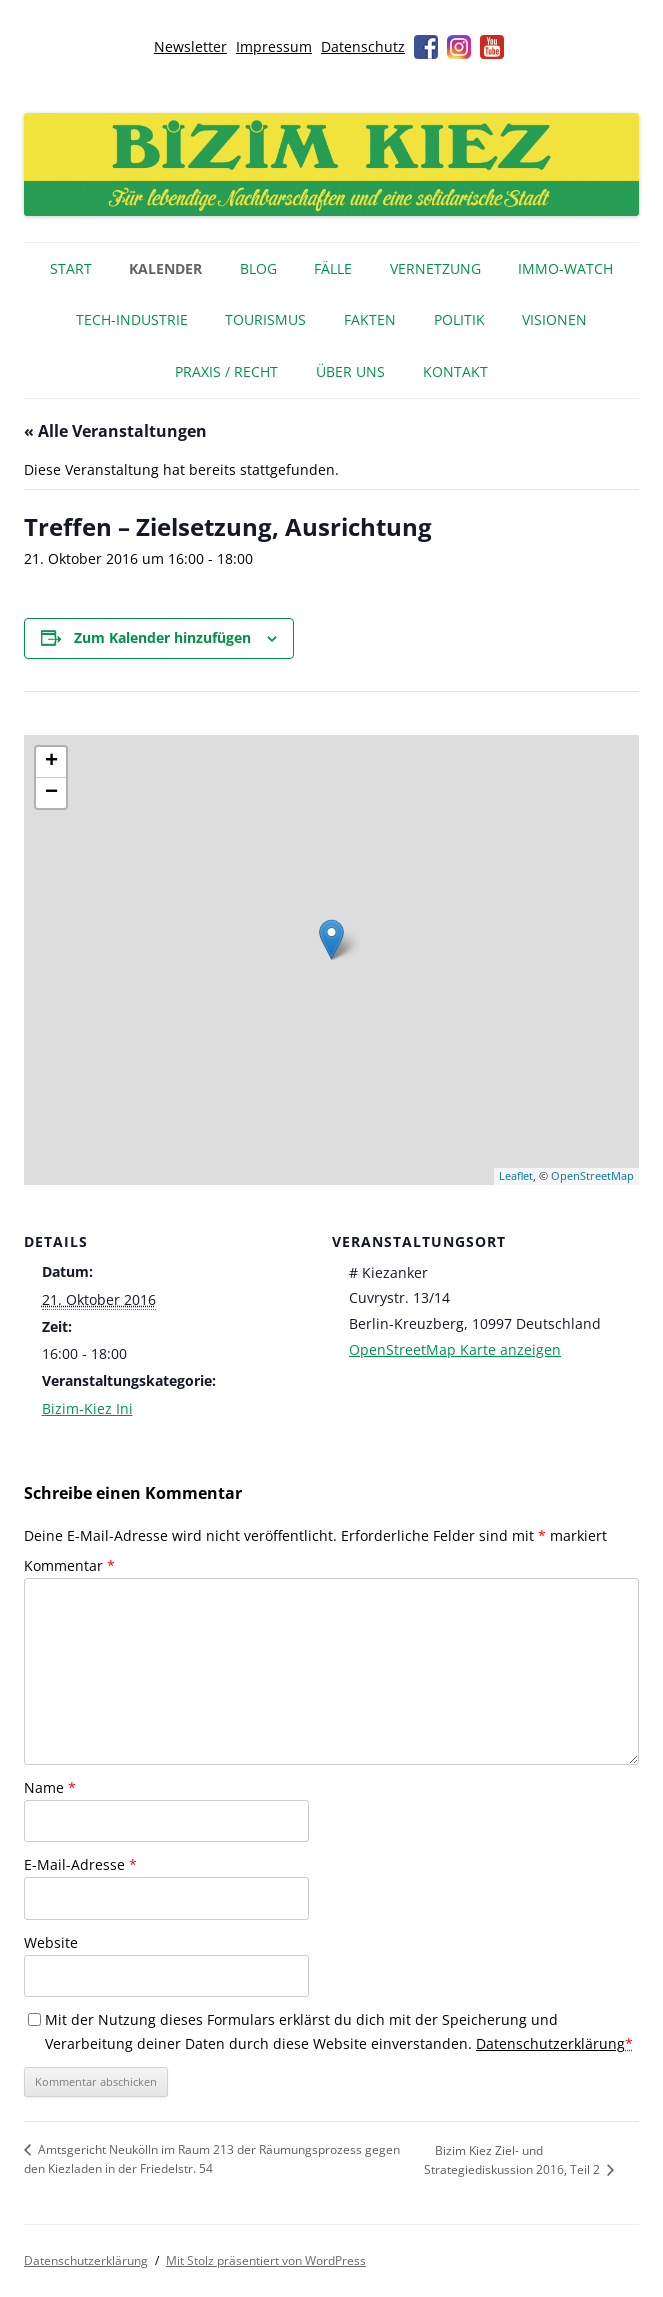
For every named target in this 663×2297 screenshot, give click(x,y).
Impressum (274, 46)
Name (50, 1787)
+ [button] (51, 762)
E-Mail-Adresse (80, 1864)
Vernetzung (435, 268)
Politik (459, 319)
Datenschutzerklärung (550, 2043)
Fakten (370, 319)
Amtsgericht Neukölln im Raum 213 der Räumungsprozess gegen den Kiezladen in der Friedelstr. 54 (212, 2159)
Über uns (350, 371)
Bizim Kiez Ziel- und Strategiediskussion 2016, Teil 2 (513, 2160)
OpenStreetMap (592, 1175)
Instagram (459, 47)
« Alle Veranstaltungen (115, 431)
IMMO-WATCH (565, 268)
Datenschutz (363, 46)
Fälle (333, 268)
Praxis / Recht (226, 371)
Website (51, 1942)
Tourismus (265, 319)
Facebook (426, 47)
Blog (258, 268)
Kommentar (69, 1565)
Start (71, 268)
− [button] (51, 793)
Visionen (554, 319)
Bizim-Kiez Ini (87, 1408)
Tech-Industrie (132, 319)
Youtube (492, 47)
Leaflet (516, 1175)
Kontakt (455, 371)
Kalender (165, 268)
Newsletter (190, 46)
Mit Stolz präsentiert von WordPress (266, 2260)
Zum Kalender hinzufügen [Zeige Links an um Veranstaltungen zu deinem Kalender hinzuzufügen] (162, 637)
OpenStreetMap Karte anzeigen (455, 1349)
